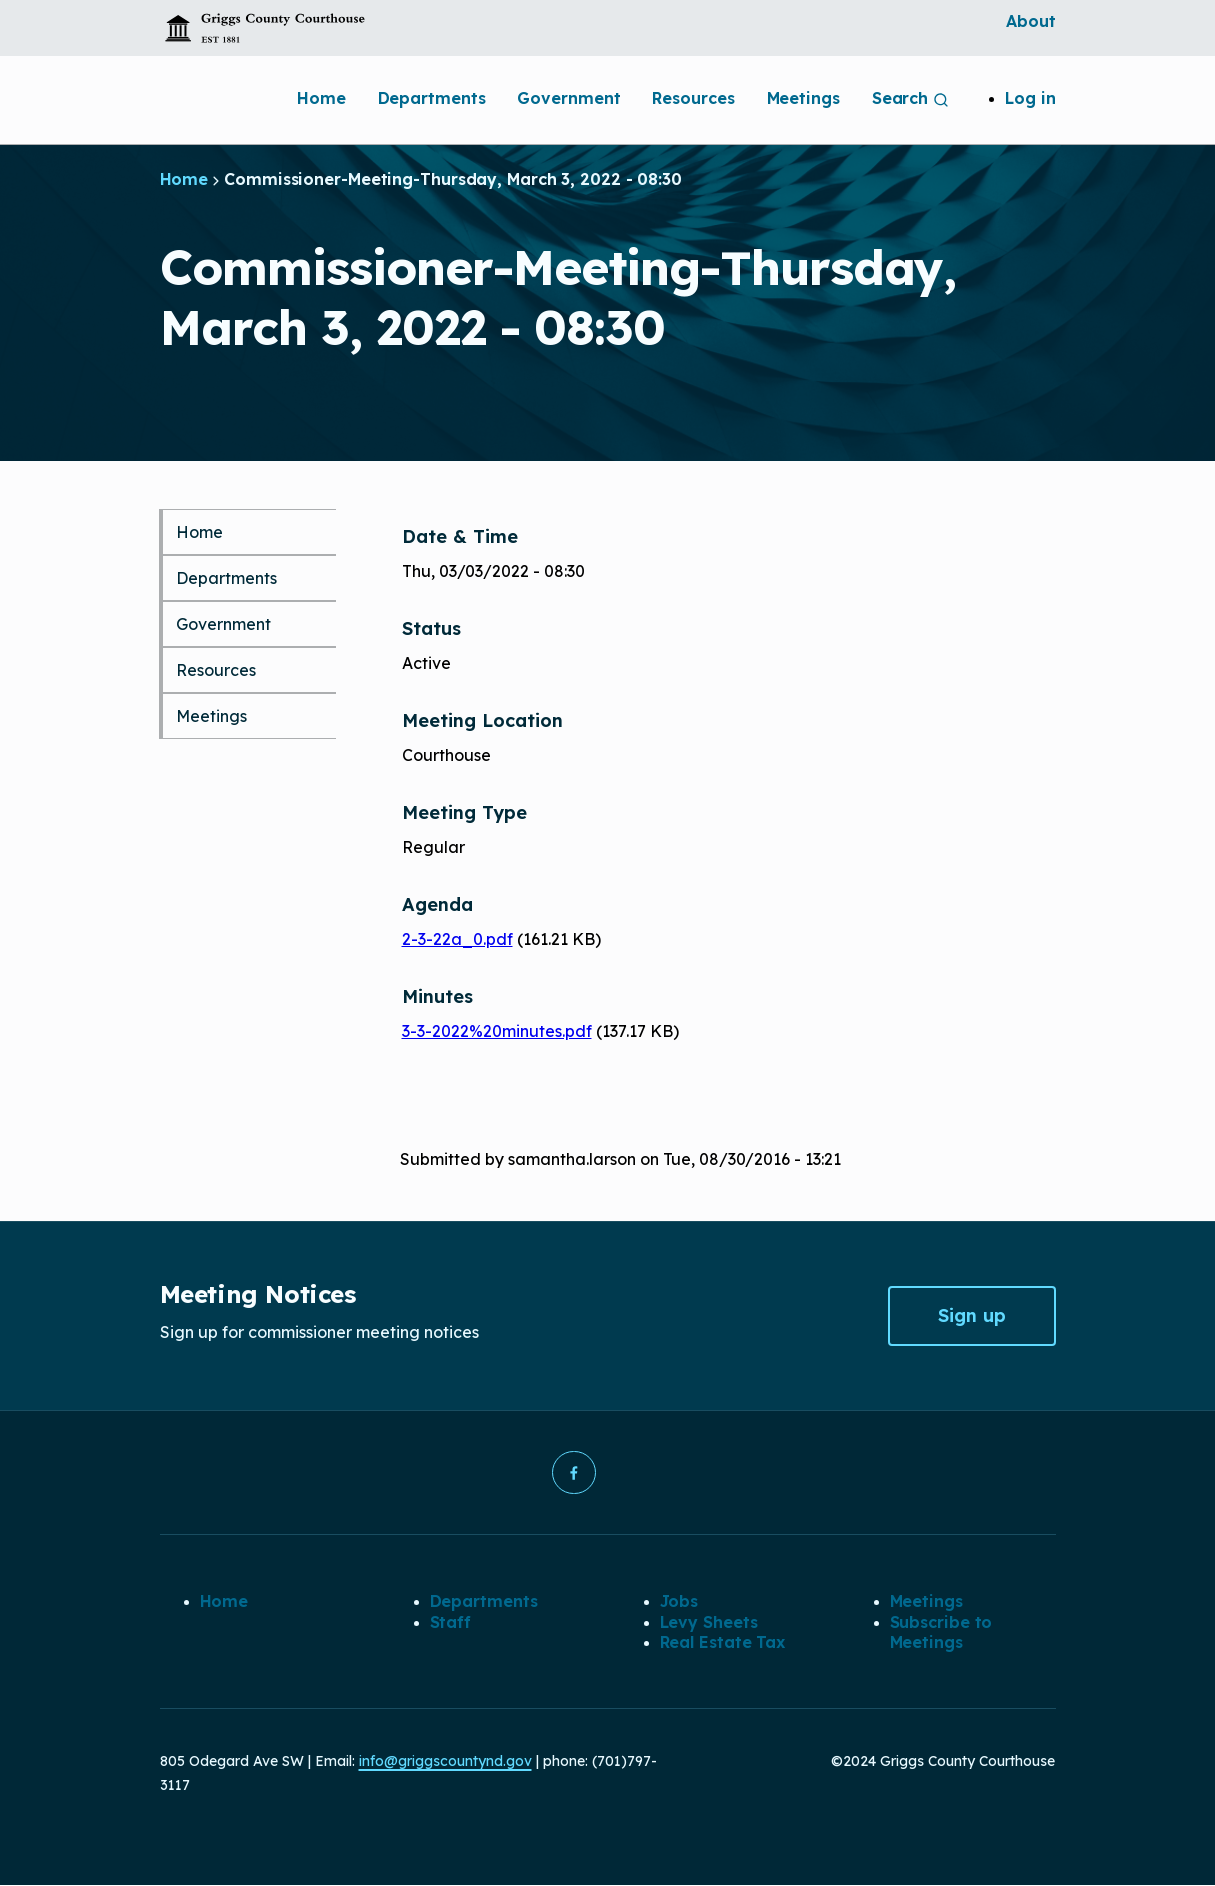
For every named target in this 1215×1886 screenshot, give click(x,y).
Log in (1030, 98)
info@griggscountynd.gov (445, 1762)
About (1031, 21)
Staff (451, 1622)
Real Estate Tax (723, 1643)
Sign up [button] (972, 1315)
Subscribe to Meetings (941, 1632)
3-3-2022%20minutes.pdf (497, 1031)
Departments (432, 98)
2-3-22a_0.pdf (457, 939)
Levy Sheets (709, 1622)
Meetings (803, 98)
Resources (693, 98)
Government (568, 98)
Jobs (679, 1602)
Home (321, 98)
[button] (574, 1473)
